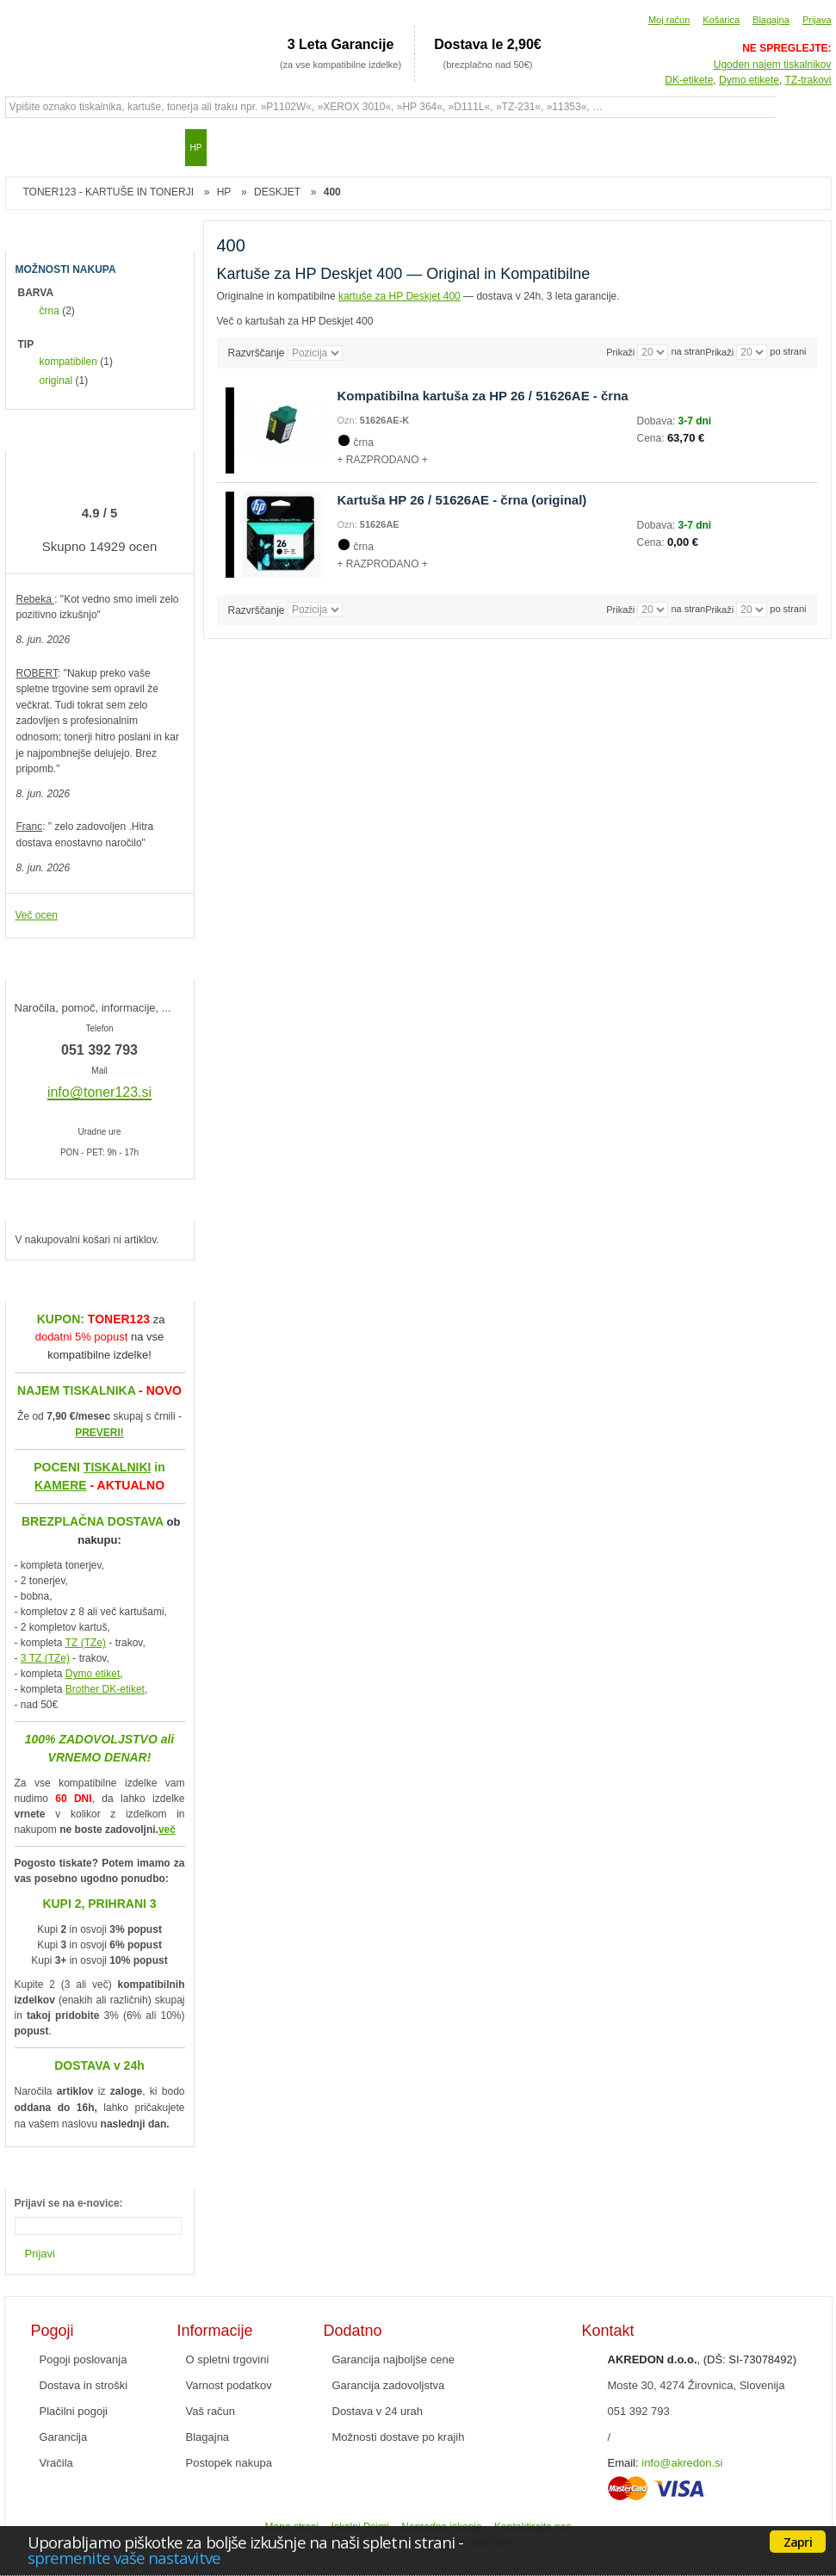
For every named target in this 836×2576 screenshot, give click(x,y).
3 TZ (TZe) (45, 1658)
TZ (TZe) (85, 1643)
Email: (623, 2462)
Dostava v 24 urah (378, 2411)
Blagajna (771, 20)
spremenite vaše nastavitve (124, 2557)
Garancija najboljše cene (393, 2359)
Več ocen (36, 915)
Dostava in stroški (84, 2385)
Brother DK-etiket (105, 1689)
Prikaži (719, 352)
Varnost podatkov (229, 2385)
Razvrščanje (256, 353)
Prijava (817, 20)
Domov (26, 147)
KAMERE (60, 1485)
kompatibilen (68, 362)
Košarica (721, 20)
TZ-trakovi (808, 80)
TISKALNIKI (118, 1467)
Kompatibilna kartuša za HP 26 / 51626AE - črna (483, 395)
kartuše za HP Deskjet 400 (399, 296)
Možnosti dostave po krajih (398, 2436)
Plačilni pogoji (74, 2411)
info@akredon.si (681, 2462)
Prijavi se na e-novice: (69, 2203)
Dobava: (657, 421)
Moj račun (669, 20)
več (167, 1830)
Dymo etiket (92, 1674)
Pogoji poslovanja (83, 2359)
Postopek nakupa (229, 2462)
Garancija (64, 2436)
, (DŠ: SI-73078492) (702, 2359)
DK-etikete (689, 80)
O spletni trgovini (227, 2359)
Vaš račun (211, 2411)
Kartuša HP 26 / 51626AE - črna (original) (462, 499)
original (56, 381)
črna (49, 311)
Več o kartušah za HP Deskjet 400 (295, 321)
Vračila (56, 2462)
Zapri (797, 2541)
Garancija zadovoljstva (388, 2385)
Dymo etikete (749, 80)
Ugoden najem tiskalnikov (773, 65)
